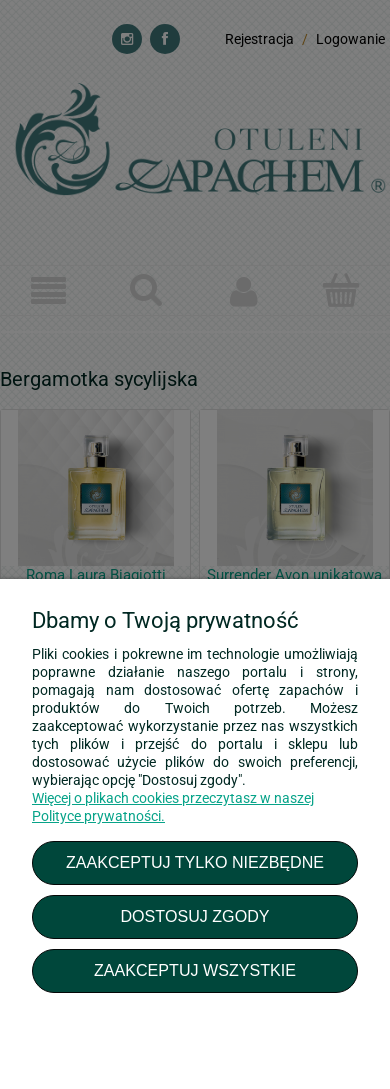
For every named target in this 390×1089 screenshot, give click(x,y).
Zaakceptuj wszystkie (195, 970)
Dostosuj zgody (194, 916)
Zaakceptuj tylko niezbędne (195, 862)
